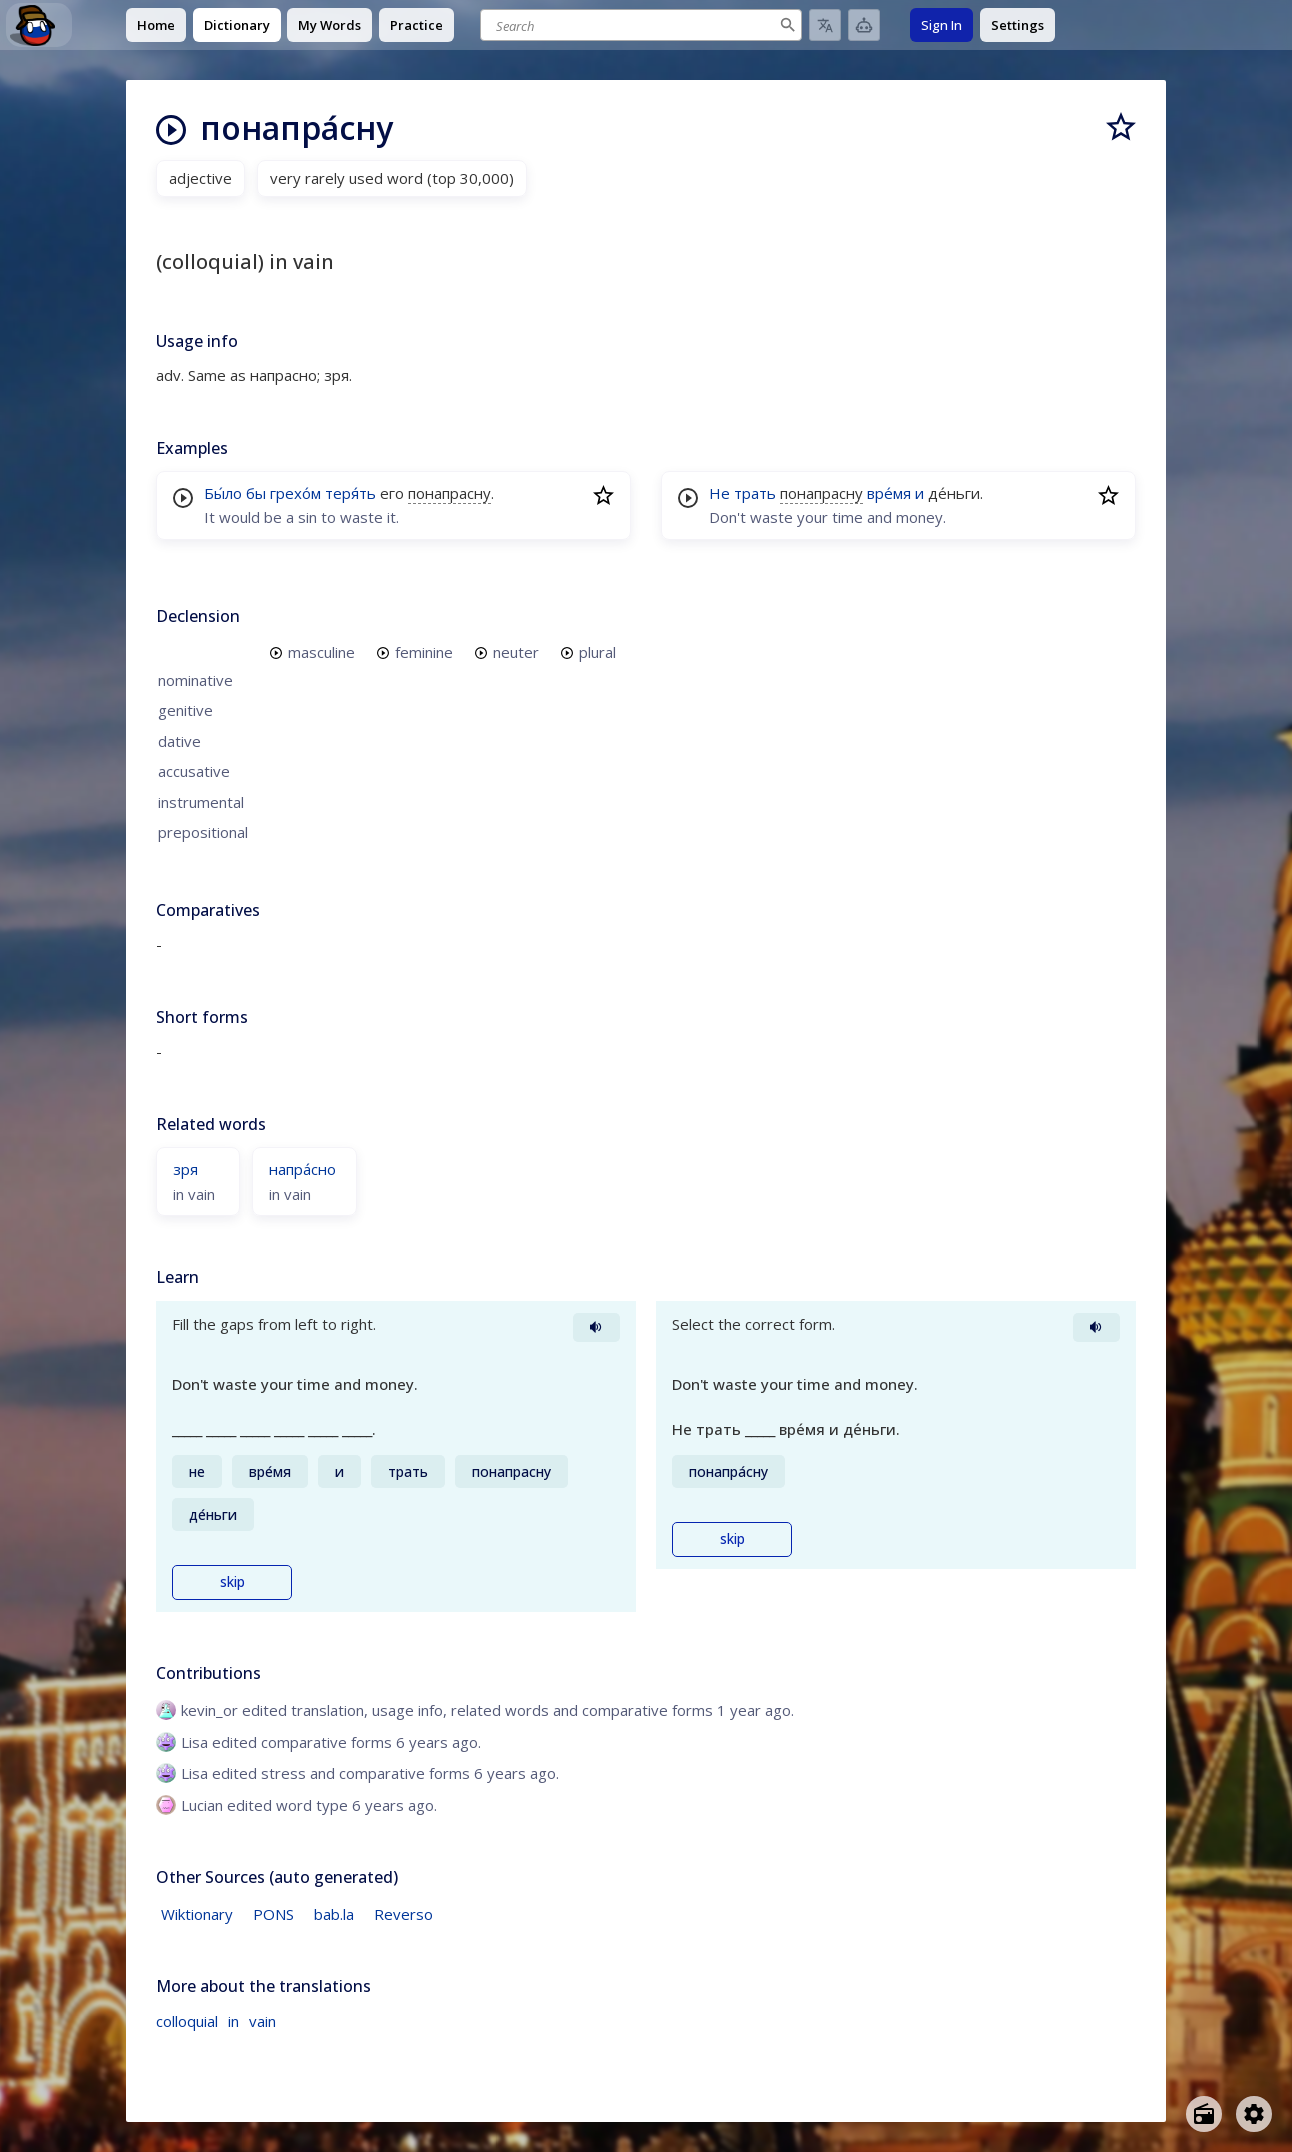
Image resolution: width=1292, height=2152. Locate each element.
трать (755, 493)
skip (232, 1582)
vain (262, 2021)
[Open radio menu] (1204, 2114)
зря (185, 1169)
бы (256, 493)
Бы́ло (223, 493)
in (233, 2021)
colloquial (187, 2021)
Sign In (941, 25)
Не (719, 493)
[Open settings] (1254, 2114)
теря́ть (350, 493)
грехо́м (295, 493)
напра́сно (302, 1169)
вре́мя (889, 493)
